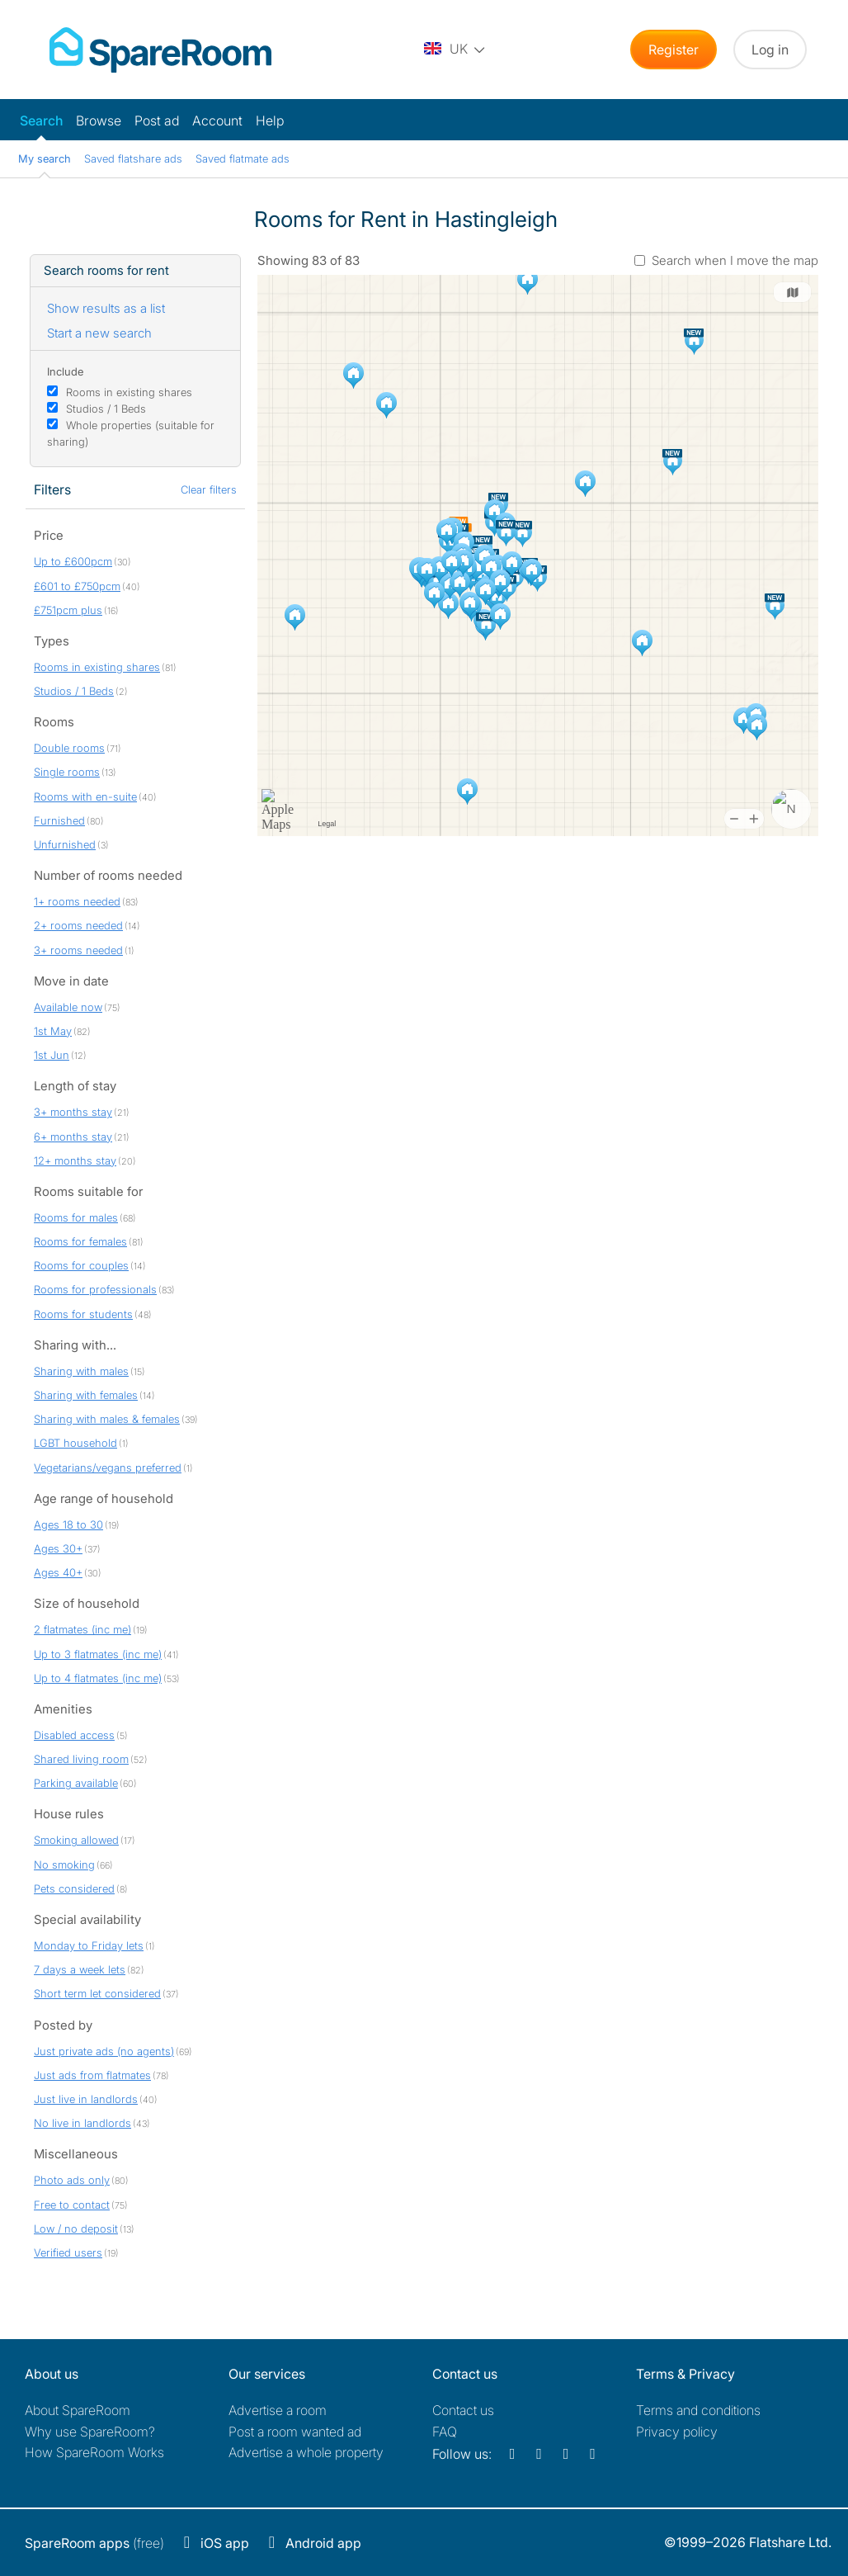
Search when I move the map (735, 260)
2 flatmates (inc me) (82, 1629)
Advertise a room (277, 2410)
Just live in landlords (86, 2099)
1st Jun (51, 1054)
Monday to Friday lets (89, 1945)
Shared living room (81, 1758)
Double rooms (69, 747)
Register (673, 49)
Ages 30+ (58, 1548)
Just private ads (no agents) (104, 2051)
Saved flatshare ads (133, 158)
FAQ (444, 2431)
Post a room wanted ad (294, 2431)
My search (44, 158)
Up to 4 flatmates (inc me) (98, 1678)
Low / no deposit (76, 2228)
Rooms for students (83, 1314)
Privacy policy (677, 2431)
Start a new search (99, 333)
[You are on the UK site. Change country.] (455, 49)
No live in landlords (82, 2122)
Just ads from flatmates (92, 2075)
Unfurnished (65, 844)
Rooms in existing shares (129, 392)
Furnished (59, 820)
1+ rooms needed (77, 901)
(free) (94, 2543)
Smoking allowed (76, 1839)
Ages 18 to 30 (68, 1524)
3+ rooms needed (78, 950)
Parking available (76, 1782)
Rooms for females (80, 1241)
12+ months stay (75, 1160)
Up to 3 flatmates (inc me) (98, 1654)
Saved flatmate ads (243, 158)
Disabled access (74, 1735)
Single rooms (67, 771)
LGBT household (75, 1442)
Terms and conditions (698, 2410)
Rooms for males (76, 1217)
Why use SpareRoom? (90, 2431)
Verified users (68, 2252)
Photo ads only (72, 2179)
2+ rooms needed (78, 925)
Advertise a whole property (306, 2452)
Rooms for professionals (95, 1289)
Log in (770, 49)
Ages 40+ (58, 1572)
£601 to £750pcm (77, 586)
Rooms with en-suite (85, 796)
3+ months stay (73, 1111)
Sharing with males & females (107, 1418)
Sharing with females (86, 1394)
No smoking (64, 1864)
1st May (53, 1030)
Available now (68, 1007)
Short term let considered (97, 1993)
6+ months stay (73, 1136)
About (77, 2410)
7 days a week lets (79, 1969)
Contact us (463, 2410)
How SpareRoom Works (94, 2452)
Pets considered (74, 1888)
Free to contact (72, 2204)
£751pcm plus (68, 610)
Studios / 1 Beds (106, 408)
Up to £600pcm (73, 561)
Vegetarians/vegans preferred (107, 1467)
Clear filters (209, 489)
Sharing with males (81, 1371)
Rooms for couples (81, 1265)
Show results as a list (106, 308)
